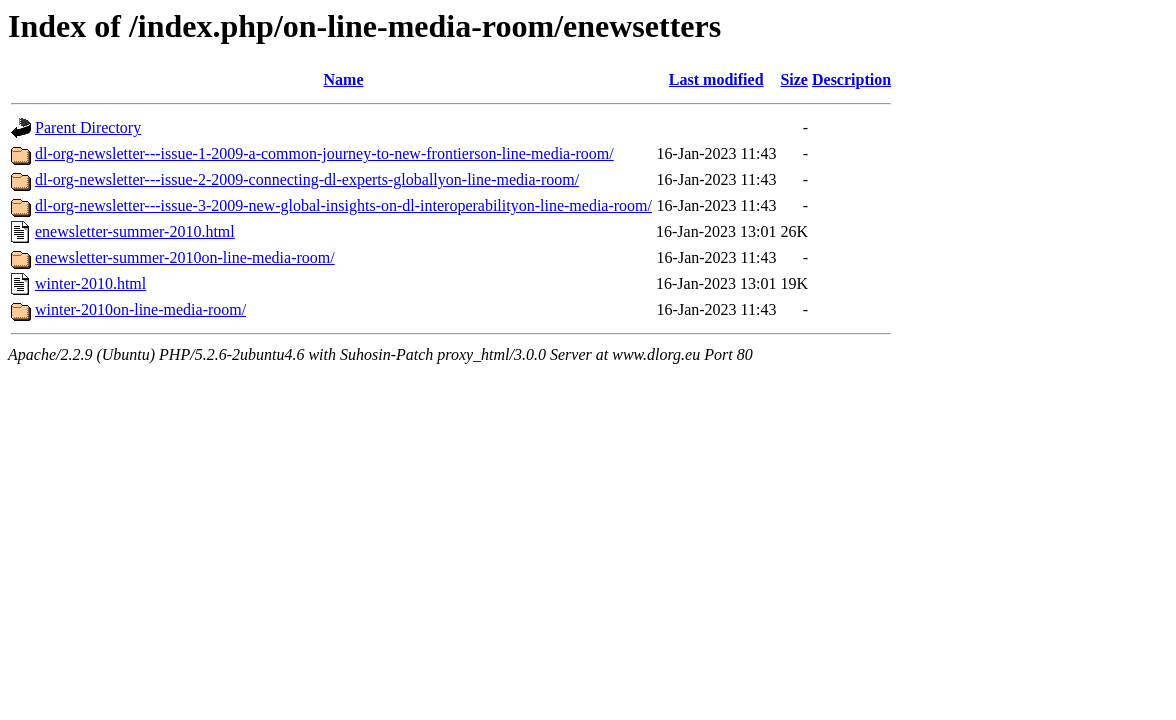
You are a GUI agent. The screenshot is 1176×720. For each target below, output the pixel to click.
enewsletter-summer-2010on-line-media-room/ (185, 257)
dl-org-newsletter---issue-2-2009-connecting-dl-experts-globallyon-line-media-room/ (307, 179)
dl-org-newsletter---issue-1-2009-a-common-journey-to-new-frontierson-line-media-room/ (324, 153)
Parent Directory (88, 127)
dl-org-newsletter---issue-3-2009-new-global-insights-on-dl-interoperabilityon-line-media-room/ (343, 205)
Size (794, 79)
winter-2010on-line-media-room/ (140, 309)
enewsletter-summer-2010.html (135, 231)
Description (851, 79)
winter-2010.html (90, 283)
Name (344, 79)
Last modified (716, 79)
